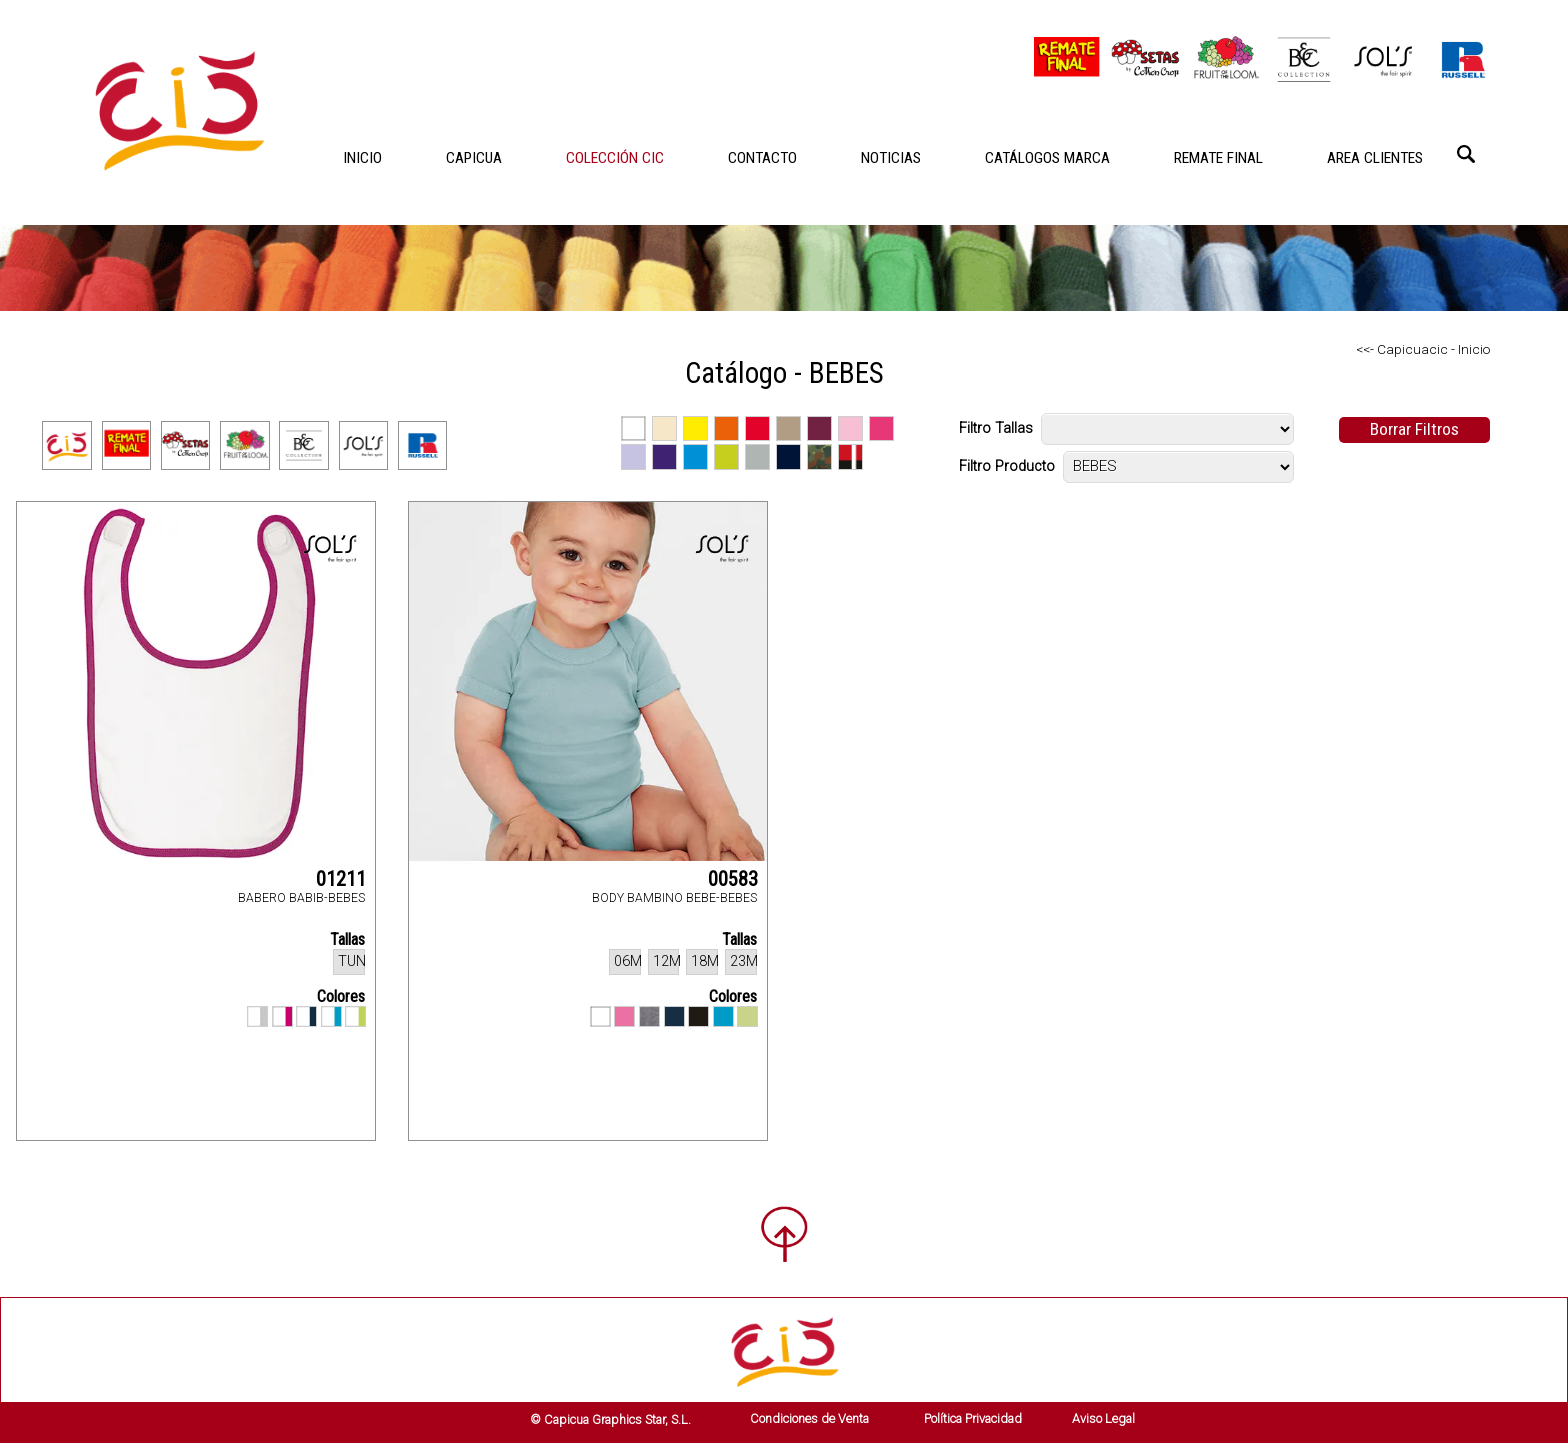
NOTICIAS (891, 158)
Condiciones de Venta (809, 1418)
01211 (341, 879)
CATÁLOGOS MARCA (1047, 158)
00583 (733, 879)
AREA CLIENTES (1375, 158)
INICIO (362, 158)
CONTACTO (762, 158)
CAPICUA (474, 158)
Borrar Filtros (1414, 429)
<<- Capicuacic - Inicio (1423, 349)
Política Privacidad (973, 1418)
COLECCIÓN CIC (615, 158)
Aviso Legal (1103, 1418)
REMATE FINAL (1218, 158)
